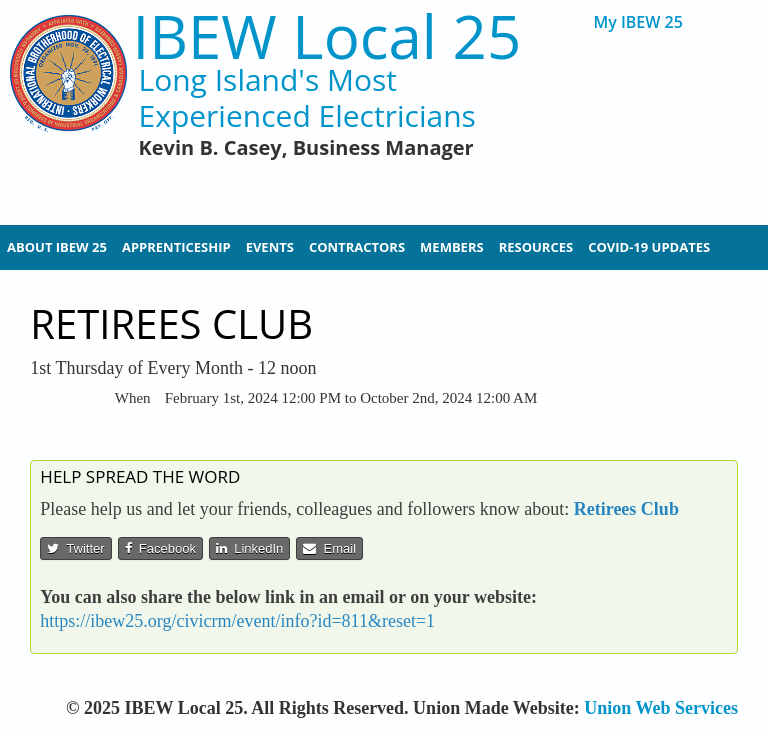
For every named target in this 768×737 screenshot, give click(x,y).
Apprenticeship (176, 247)
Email (329, 548)
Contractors (357, 247)
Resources (536, 247)
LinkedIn (249, 548)
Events (270, 247)
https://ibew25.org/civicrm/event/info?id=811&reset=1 (237, 621)
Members (452, 247)
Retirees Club (626, 509)
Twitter (75, 548)
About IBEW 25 (57, 247)
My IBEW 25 (637, 22)
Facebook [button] (160, 548)
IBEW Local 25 (327, 36)
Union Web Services (661, 708)
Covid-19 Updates (649, 247)
